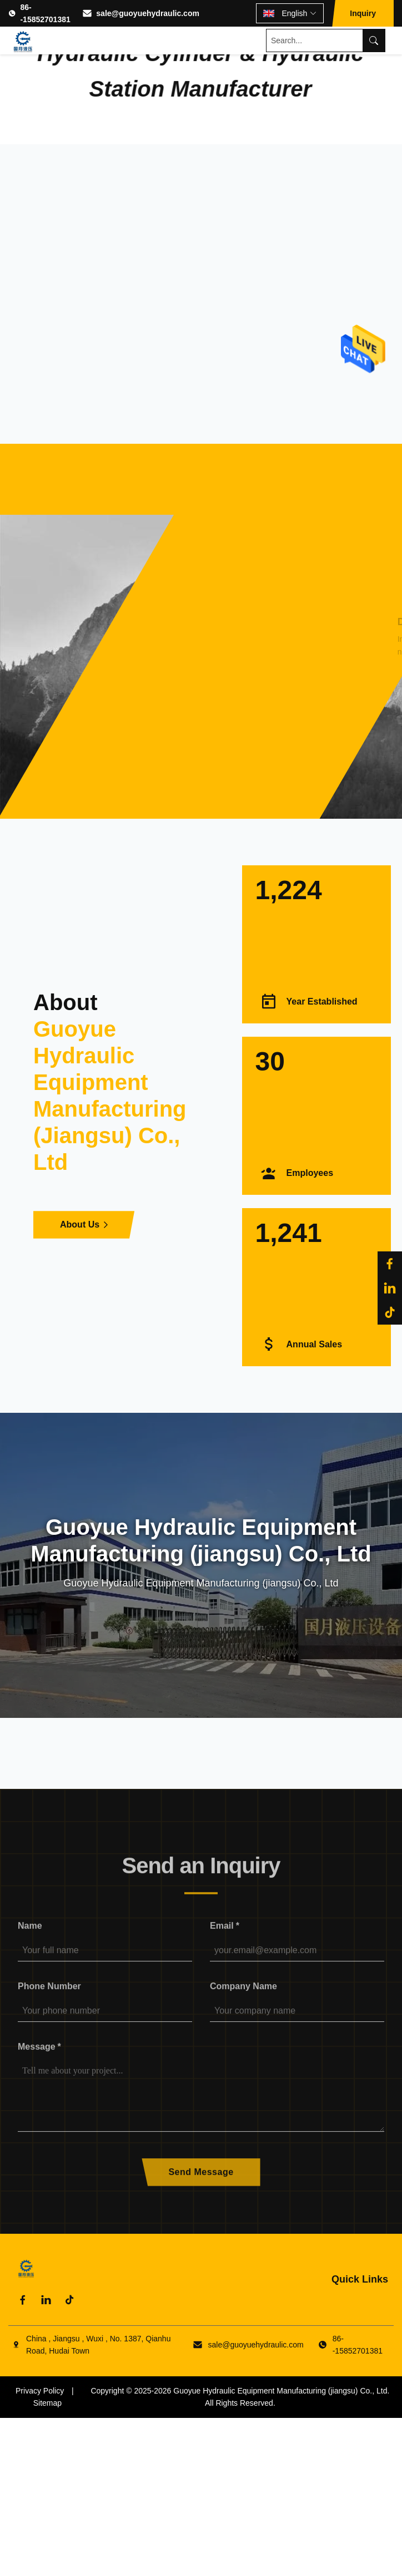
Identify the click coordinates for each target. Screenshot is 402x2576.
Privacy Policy (40, 2390)
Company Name (243, 1996)
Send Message (200, 2182)
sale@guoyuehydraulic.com (147, 13)
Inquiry (363, 13)
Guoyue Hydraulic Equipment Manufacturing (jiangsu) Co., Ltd (280, 2390)
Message (39, 2056)
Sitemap (47, 2402)
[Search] (374, 40)
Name (30, 1936)
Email (224, 1936)
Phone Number (49, 1996)
